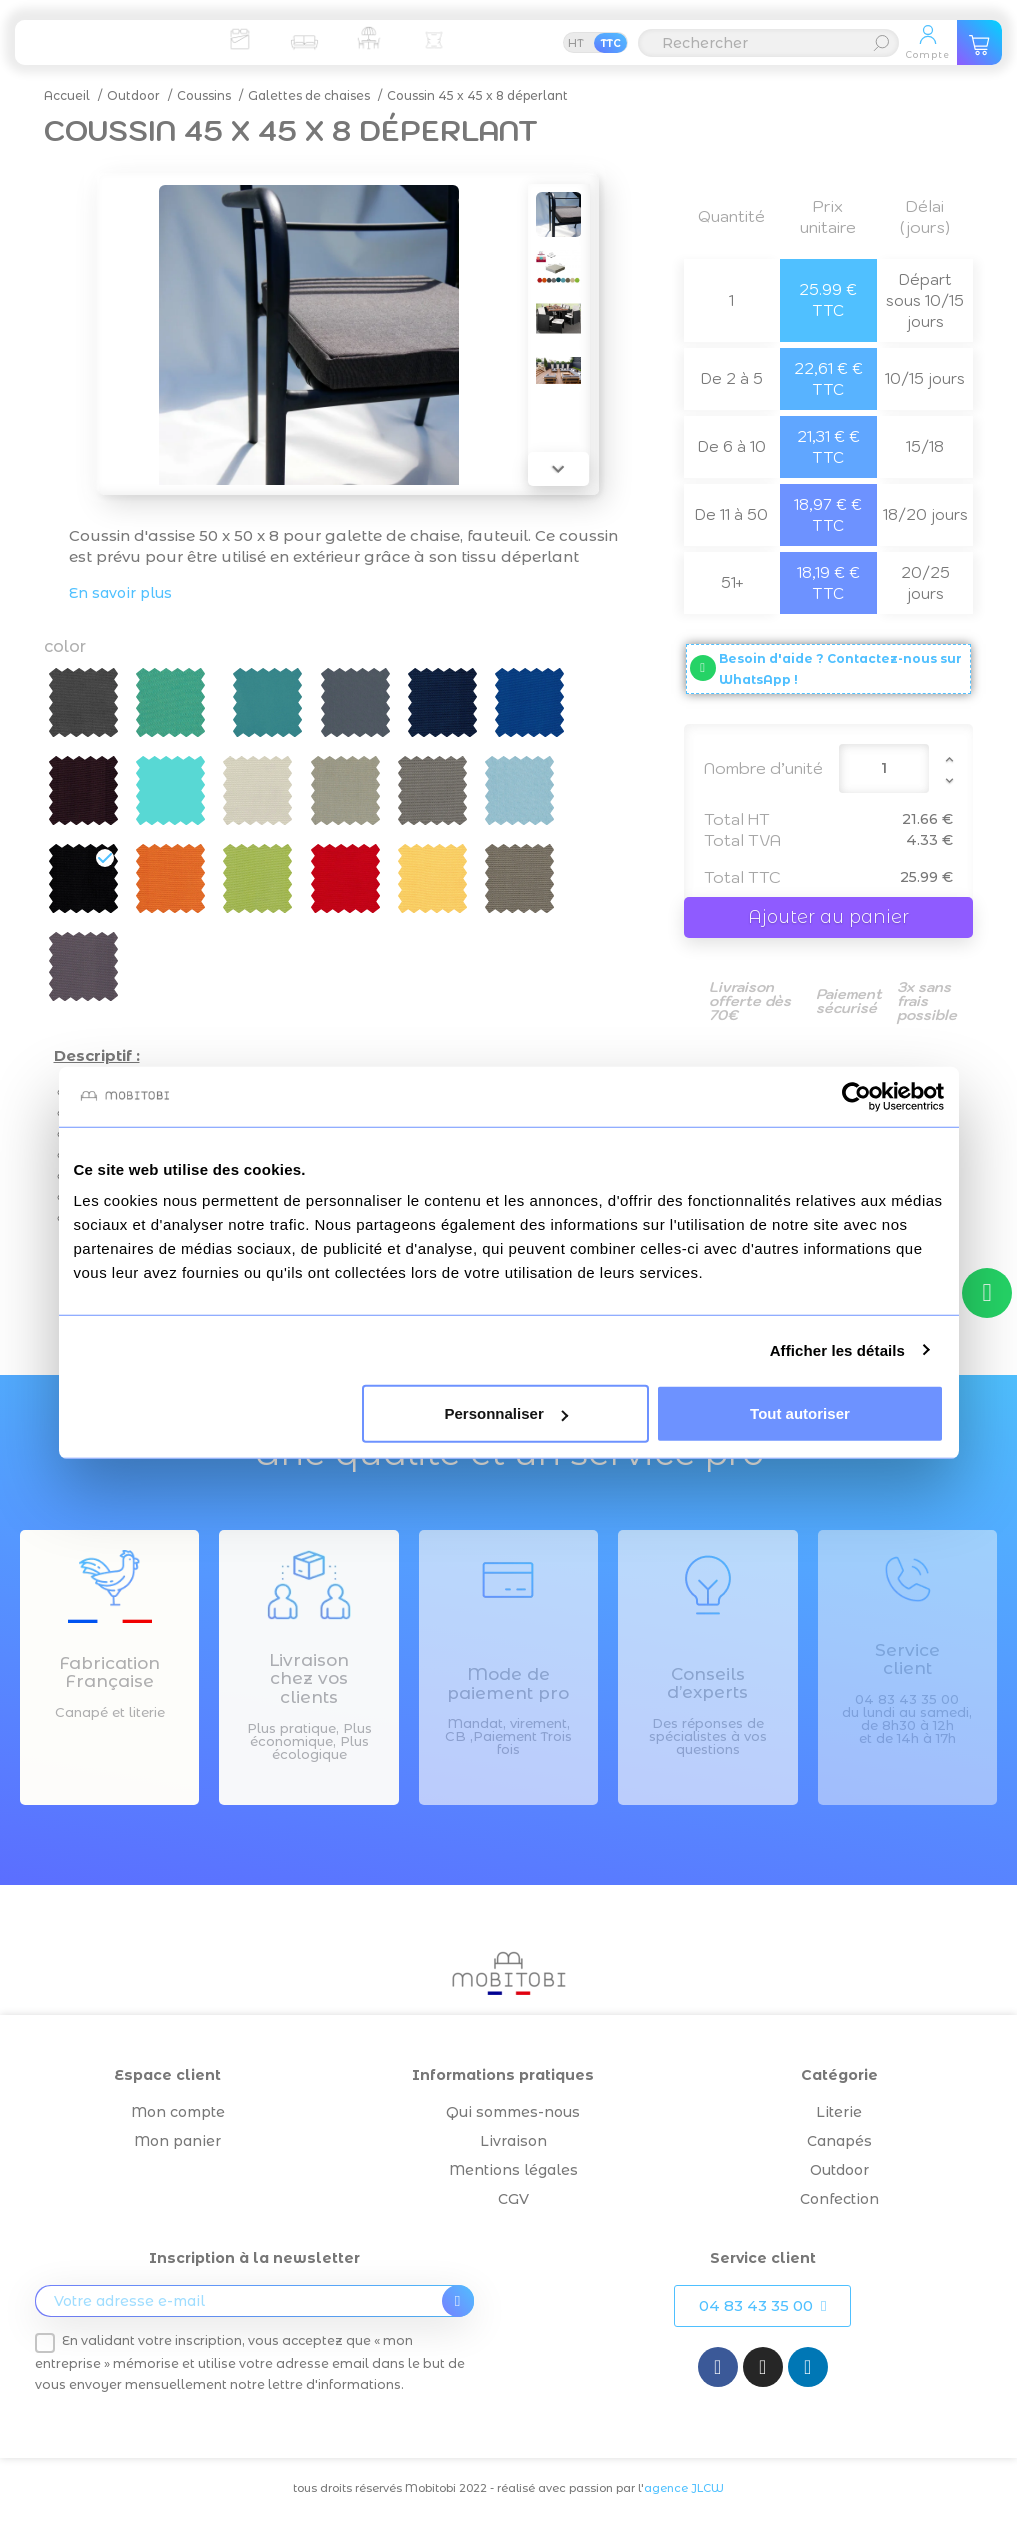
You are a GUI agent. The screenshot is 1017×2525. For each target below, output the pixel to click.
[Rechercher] (768, 43)
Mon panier (177, 2141)
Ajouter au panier (828, 917)
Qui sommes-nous (513, 2112)
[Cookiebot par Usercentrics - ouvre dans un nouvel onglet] (856, 1096)
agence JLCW (684, 2488)
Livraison (513, 2141)
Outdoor (839, 2170)
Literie (839, 2112)
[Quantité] (884, 768)
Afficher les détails (837, 1349)
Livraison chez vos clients (309, 1678)
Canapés (839, 2141)
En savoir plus (120, 593)
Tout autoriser (800, 1413)
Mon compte (178, 2112)
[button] (762, 2306)
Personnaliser (506, 1413)
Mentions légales (513, 2170)
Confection (839, 2199)
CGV (513, 2199)
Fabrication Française (109, 1672)
